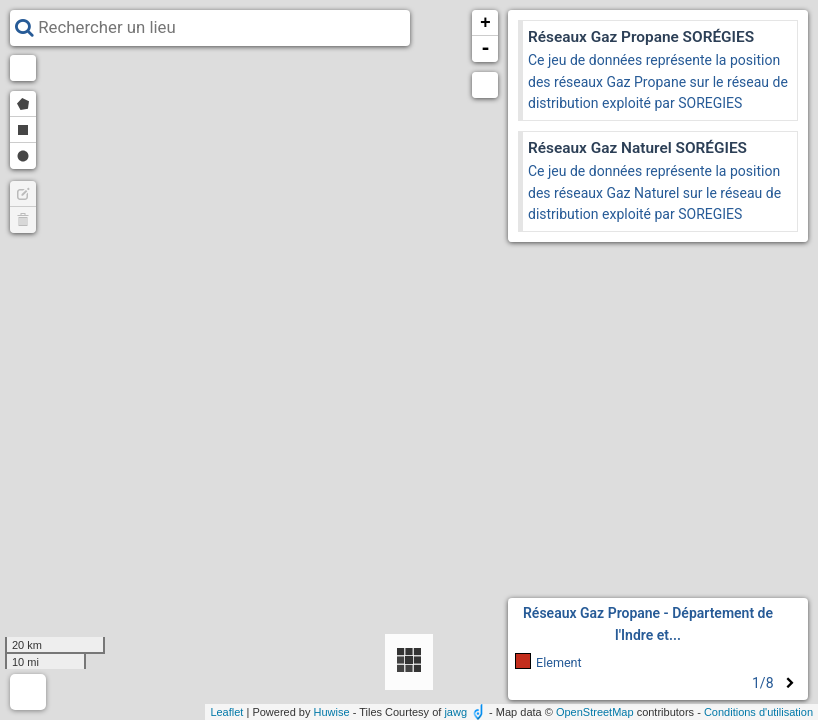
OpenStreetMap (595, 712)
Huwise (332, 712)
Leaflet (226, 712)
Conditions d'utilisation (758, 712)
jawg (455, 712)
